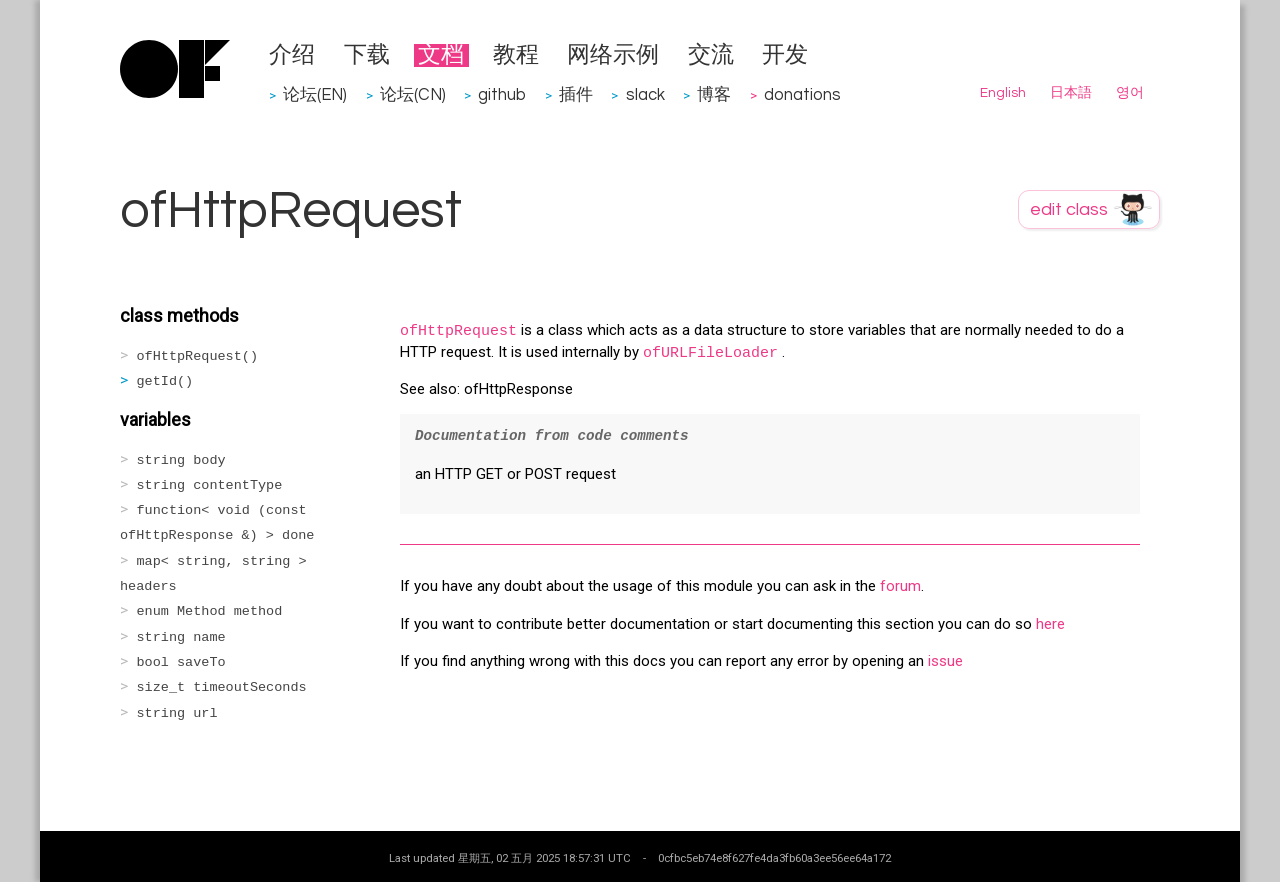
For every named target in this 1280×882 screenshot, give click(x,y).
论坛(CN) (413, 94)
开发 (785, 55)
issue (945, 661)
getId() (165, 381)
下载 (367, 55)
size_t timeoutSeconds (222, 687)
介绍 (292, 55)
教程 (516, 55)
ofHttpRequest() (198, 356)
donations (802, 94)
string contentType (210, 485)
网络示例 (613, 55)
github (502, 94)
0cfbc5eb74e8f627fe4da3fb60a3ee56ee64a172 (774, 858)
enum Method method (210, 611)
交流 (711, 55)
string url (177, 713)
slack (645, 94)
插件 (576, 94)
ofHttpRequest (458, 331)
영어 (1130, 93)
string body (181, 460)
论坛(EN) (315, 94)
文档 (441, 55)
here (1050, 624)
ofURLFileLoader (710, 353)
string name (181, 637)
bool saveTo (181, 662)
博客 (714, 94)
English (1003, 93)
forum (900, 586)
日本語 (1071, 93)
